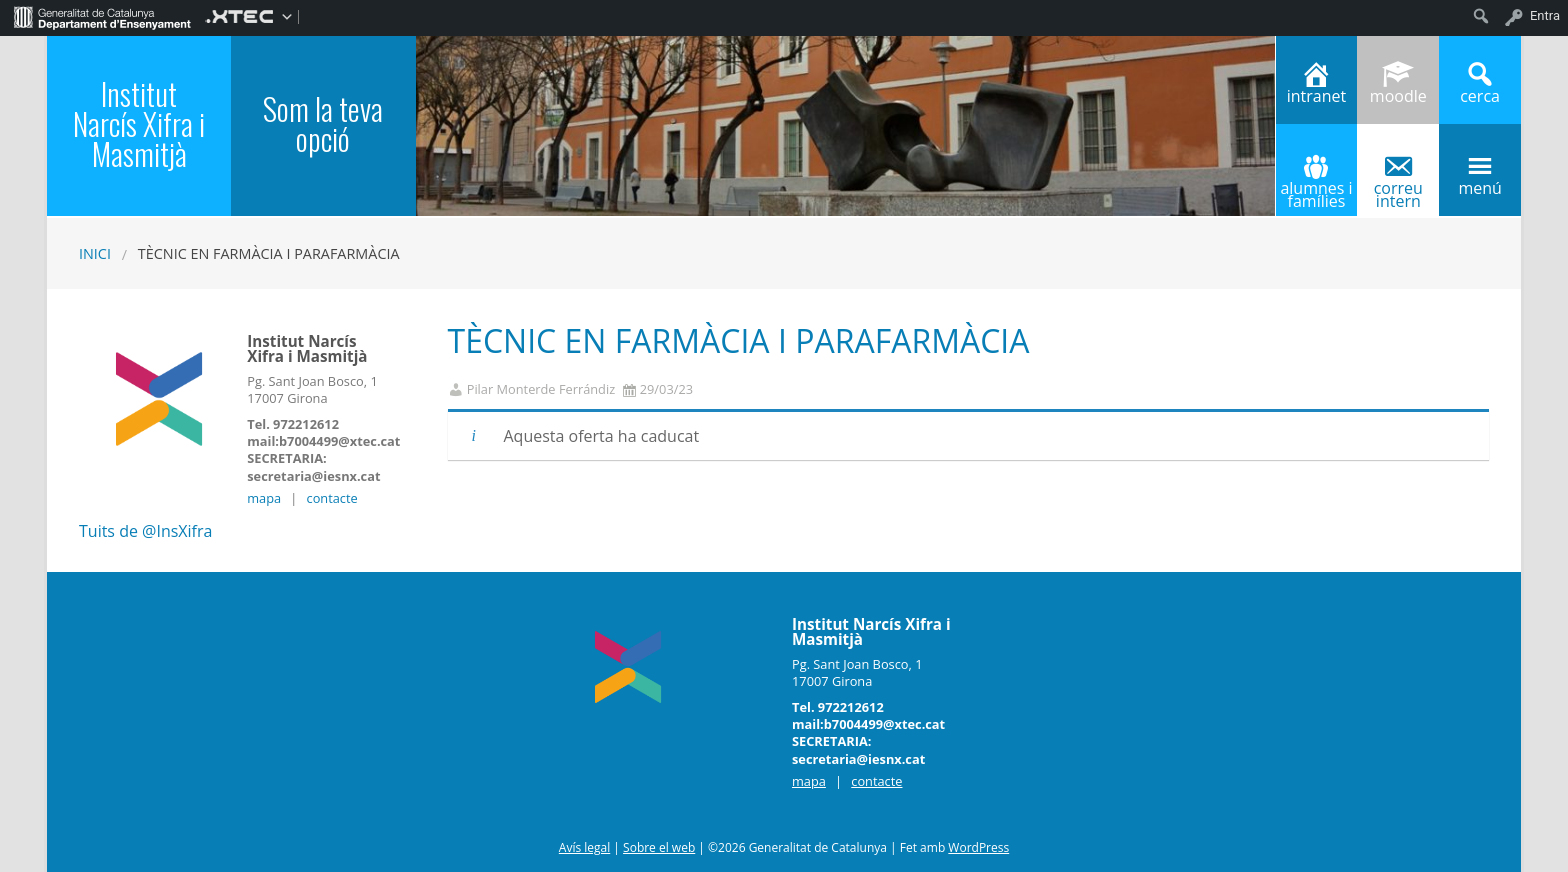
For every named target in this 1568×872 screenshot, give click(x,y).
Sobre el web (659, 847)
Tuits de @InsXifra (145, 531)
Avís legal (584, 847)
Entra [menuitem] (1545, 15)
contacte (332, 498)
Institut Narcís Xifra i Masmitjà (139, 123)
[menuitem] (102, 16)
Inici (95, 253)
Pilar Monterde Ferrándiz (541, 389)
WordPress (978, 847)
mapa (264, 498)
